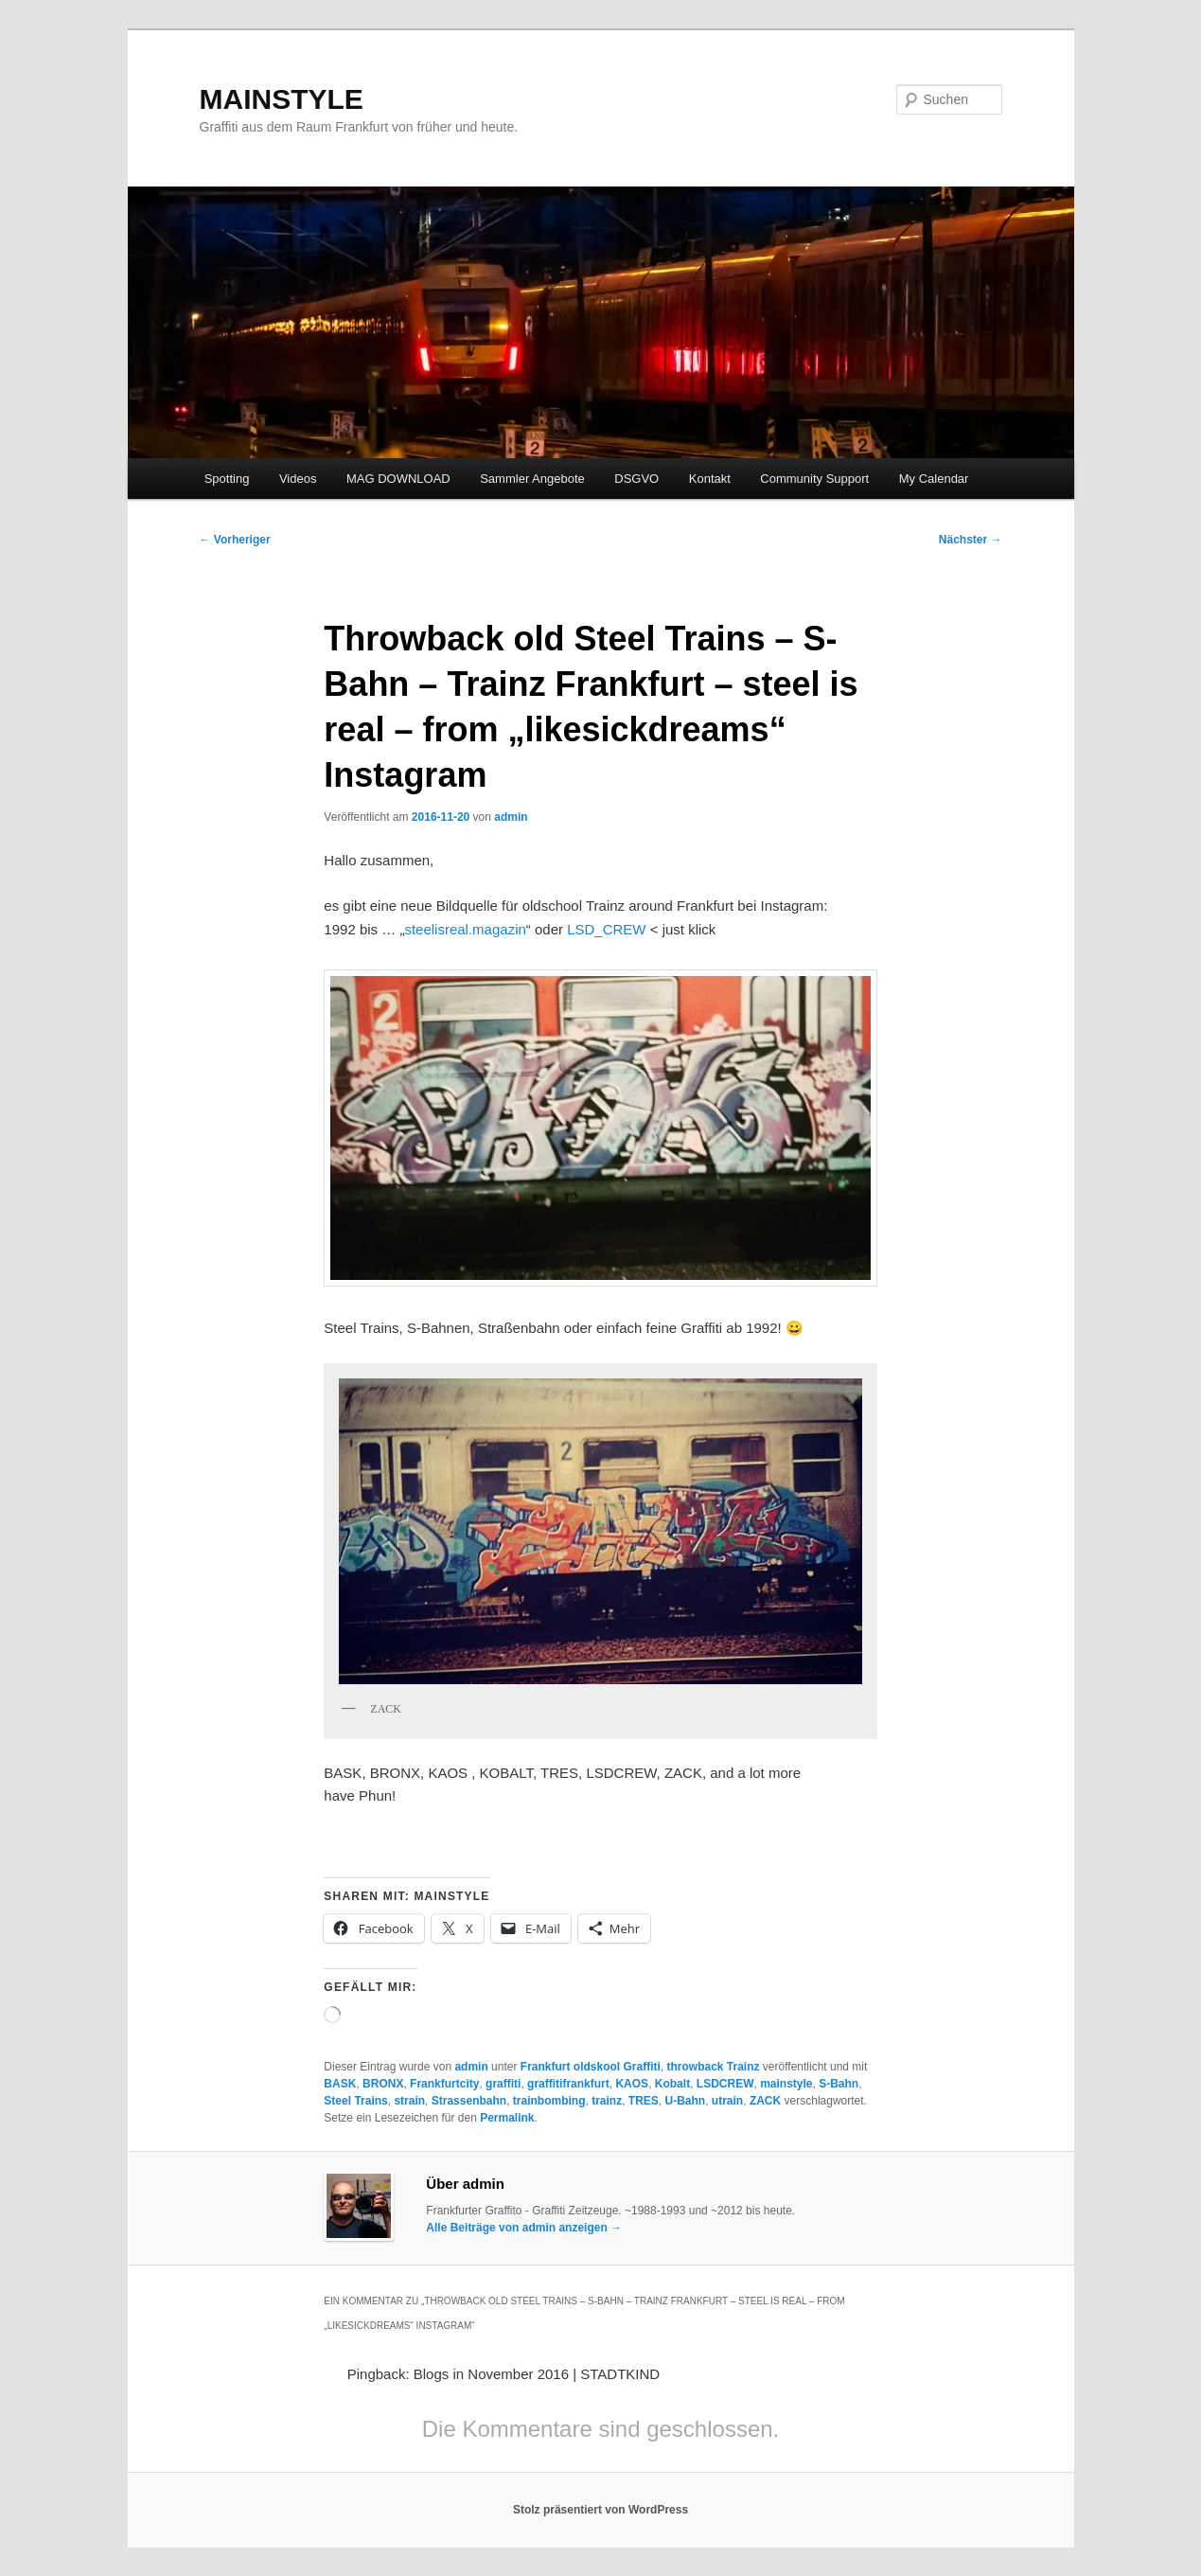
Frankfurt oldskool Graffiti (591, 2066)
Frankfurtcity (444, 2083)
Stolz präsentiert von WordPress (600, 2509)
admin (510, 817)
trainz (607, 2100)
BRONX (382, 2083)
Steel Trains (355, 2100)
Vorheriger (235, 539)
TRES (643, 2100)
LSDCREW (725, 2083)
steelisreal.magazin (464, 929)
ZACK (765, 2100)
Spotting (227, 478)
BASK (340, 2083)
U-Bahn (685, 2100)
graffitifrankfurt (568, 2083)
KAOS (631, 2083)
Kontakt (710, 478)
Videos (298, 478)
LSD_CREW (606, 929)
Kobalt (672, 2083)
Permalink (507, 2117)
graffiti (503, 2083)
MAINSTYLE (281, 99)
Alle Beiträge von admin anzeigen (524, 2227)
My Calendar (934, 478)
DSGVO (636, 478)
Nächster (970, 539)
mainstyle (786, 2083)
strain (409, 2100)
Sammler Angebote (532, 478)
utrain (727, 2100)
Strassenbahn (469, 2100)
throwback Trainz (713, 2066)
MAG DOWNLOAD (398, 478)
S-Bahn (838, 2083)
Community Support (814, 478)
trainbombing (549, 2100)
